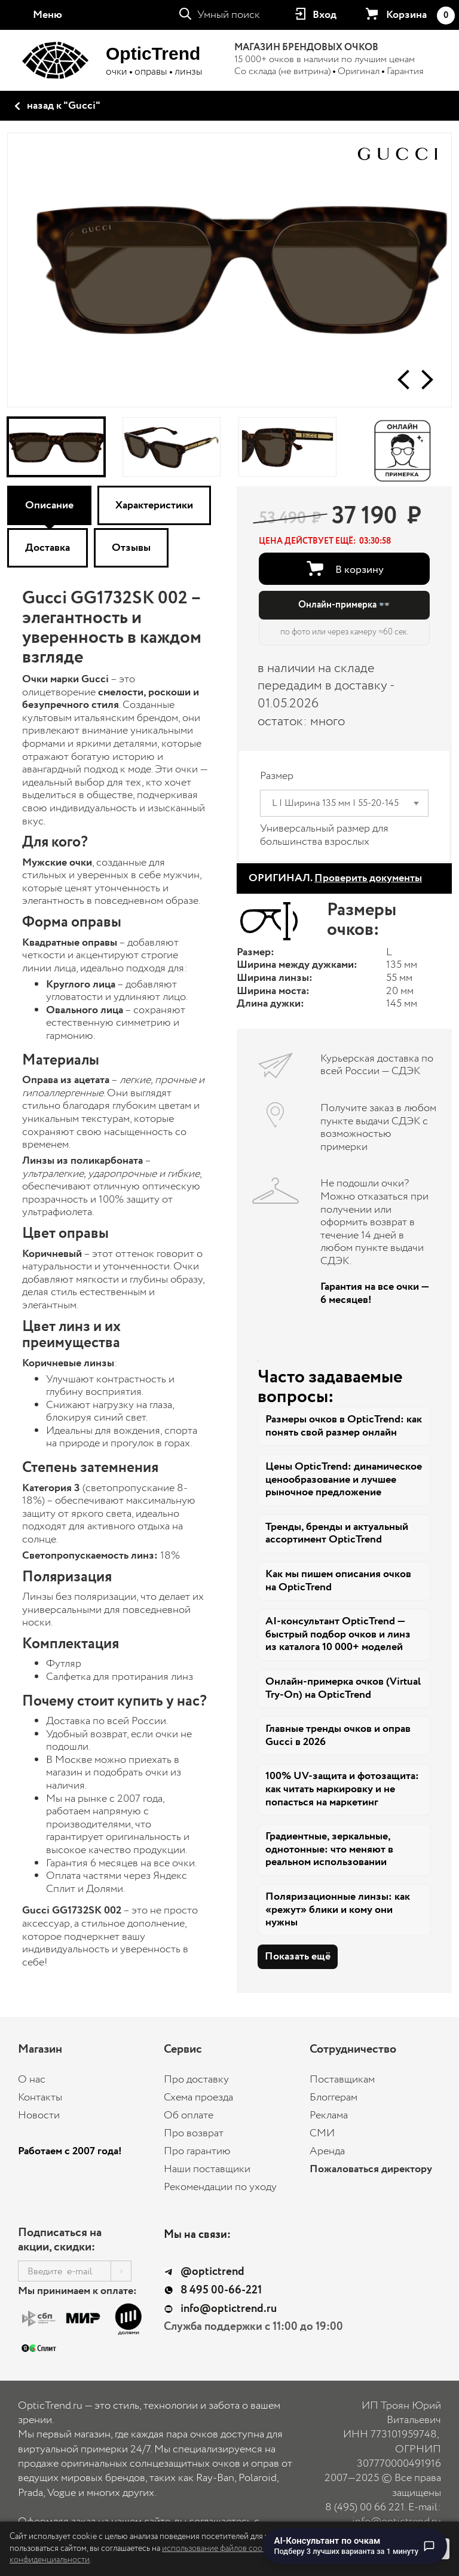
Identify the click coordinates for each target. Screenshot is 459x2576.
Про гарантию (197, 2151)
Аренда (327, 2151)
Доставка (47, 548)
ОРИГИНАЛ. (335, 878)
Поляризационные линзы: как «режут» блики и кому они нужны (337, 1909)
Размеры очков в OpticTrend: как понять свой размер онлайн (343, 1426)
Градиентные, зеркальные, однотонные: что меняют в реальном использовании (329, 1849)
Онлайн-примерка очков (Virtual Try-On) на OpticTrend (343, 1688)
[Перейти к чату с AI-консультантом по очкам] (355, 2546)
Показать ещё (298, 1956)
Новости (39, 2115)
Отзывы (131, 548)
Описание (49, 505)
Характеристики (154, 505)
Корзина (420, 15)
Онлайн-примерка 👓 (344, 605)
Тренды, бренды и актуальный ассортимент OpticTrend (336, 1533)
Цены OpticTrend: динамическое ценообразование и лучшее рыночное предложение (343, 1479)
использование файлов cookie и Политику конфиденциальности (164, 2554)
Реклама (329, 2115)
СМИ (322, 2133)
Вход (324, 15)
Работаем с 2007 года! (70, 2151)
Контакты (40, 2097)
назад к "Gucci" (63, 106)
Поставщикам (342, 2079)
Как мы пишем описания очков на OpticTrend (338, 1580)
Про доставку (196, 2079)
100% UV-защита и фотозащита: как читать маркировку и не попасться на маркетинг (342, 1789)
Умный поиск (228, 15)
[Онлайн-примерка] (403, 447)
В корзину (359, 569)
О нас (31, 2079)
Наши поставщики (207, 2169)
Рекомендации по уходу (220, 2187)
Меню (47, 15)
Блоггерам (333, 2097)
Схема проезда (198, 2097)
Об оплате (188, 2115)
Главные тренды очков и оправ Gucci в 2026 (338, 1735)
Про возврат (194, 2133)
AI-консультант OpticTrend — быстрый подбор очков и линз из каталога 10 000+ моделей (338, 1634)
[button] (403, 380)
